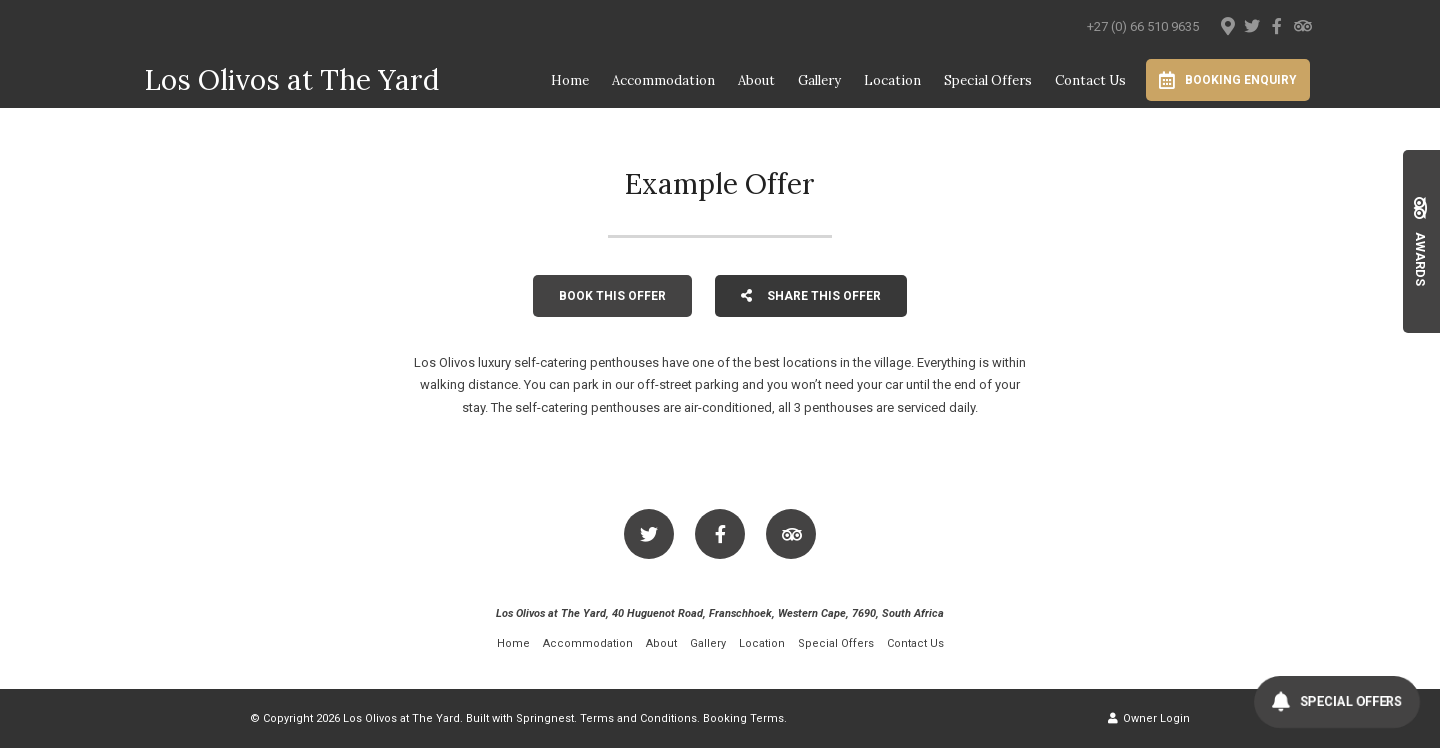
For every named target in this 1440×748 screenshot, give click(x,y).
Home (570, 80)
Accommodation (663, 80)
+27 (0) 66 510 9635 (1143, 26)
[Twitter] (1252, 26)
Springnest (545, 718)
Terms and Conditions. (640, 718)
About (756, 80)
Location (892, 80)
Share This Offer (811, 296)
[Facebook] (1277, 26)
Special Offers (988, 80)
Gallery (819, 80)
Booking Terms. (745, 718)
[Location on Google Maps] (1227, 25)
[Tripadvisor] (1302, 26)
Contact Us (1090, 80)
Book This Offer (612, 296)
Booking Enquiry (1228, 80)
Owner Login (1149, 718)
